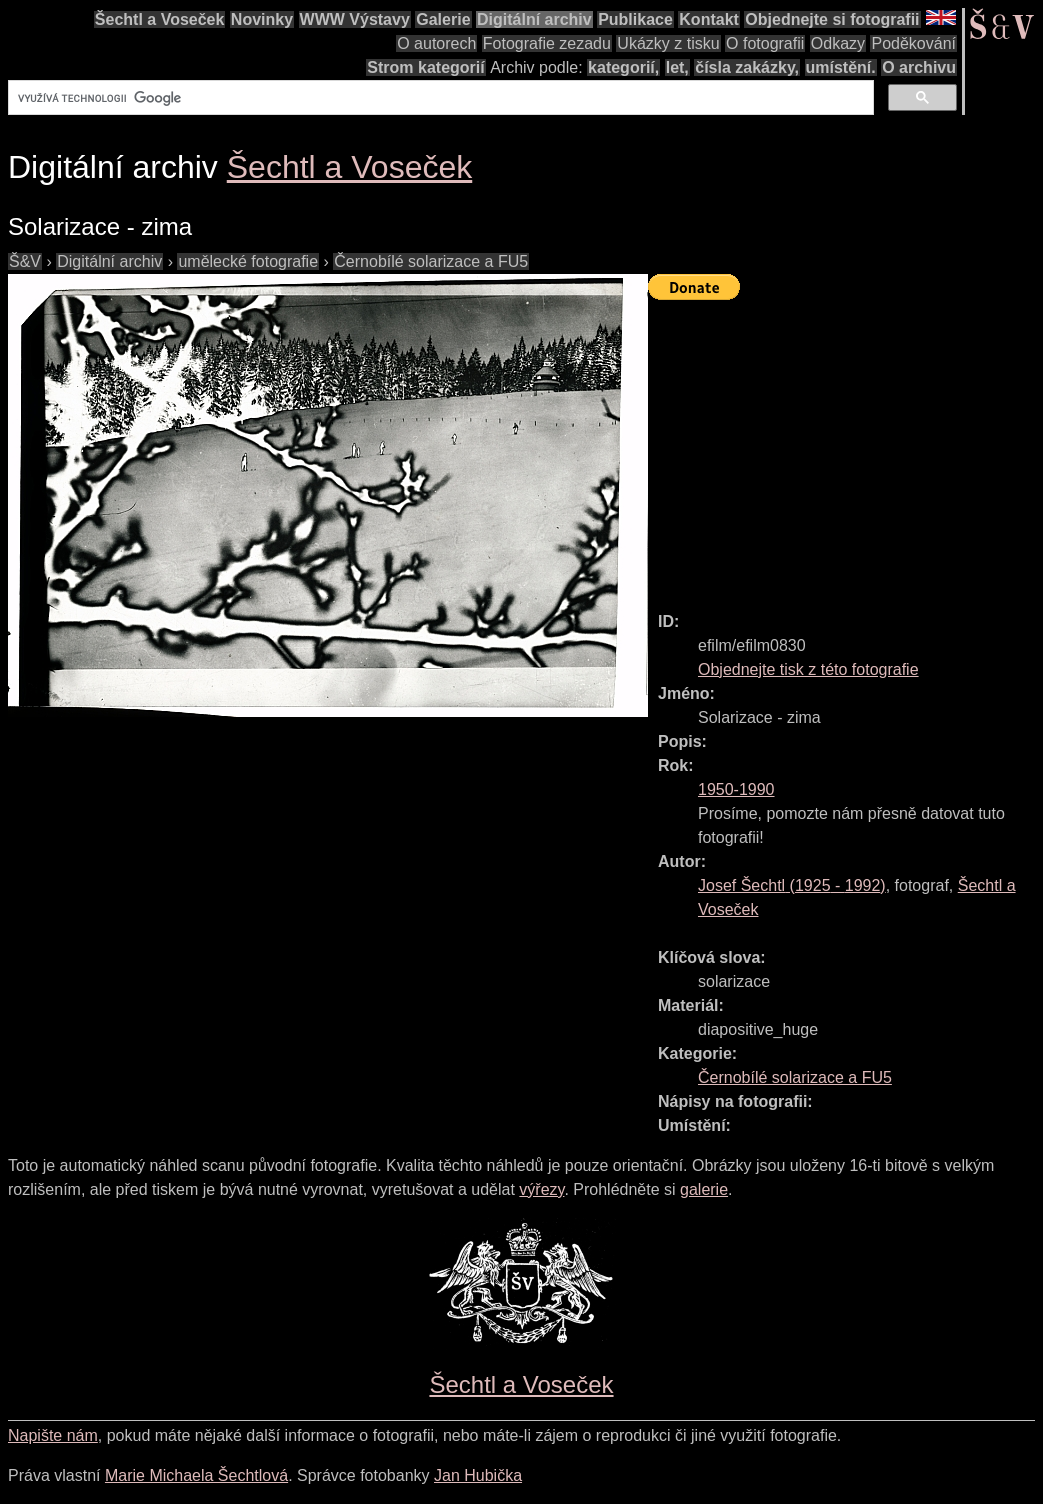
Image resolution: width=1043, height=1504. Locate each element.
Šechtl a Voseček (160, 19)
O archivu (919, 67)
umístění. (841, 67)
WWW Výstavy (355, 19)
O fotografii (765, 43)
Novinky (262, 19)
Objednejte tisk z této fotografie (808, 669)
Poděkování (913, 43)
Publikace (635, 19)
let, (677, 67)
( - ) (792, 885)
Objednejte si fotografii (832, 19)
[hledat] (439, 98)
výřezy (541, 1189)
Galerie (443, 19)
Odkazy (838, 43)
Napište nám (53, 1435)
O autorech (436, 43)
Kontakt (709, 19)
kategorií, (623, 67)
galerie (704, 1189)
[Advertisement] (845, 447)
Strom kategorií (425, 67)
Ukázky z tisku (668, 43)
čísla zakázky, (747, 67)
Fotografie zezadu (547, 43)
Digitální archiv (534, 19)
